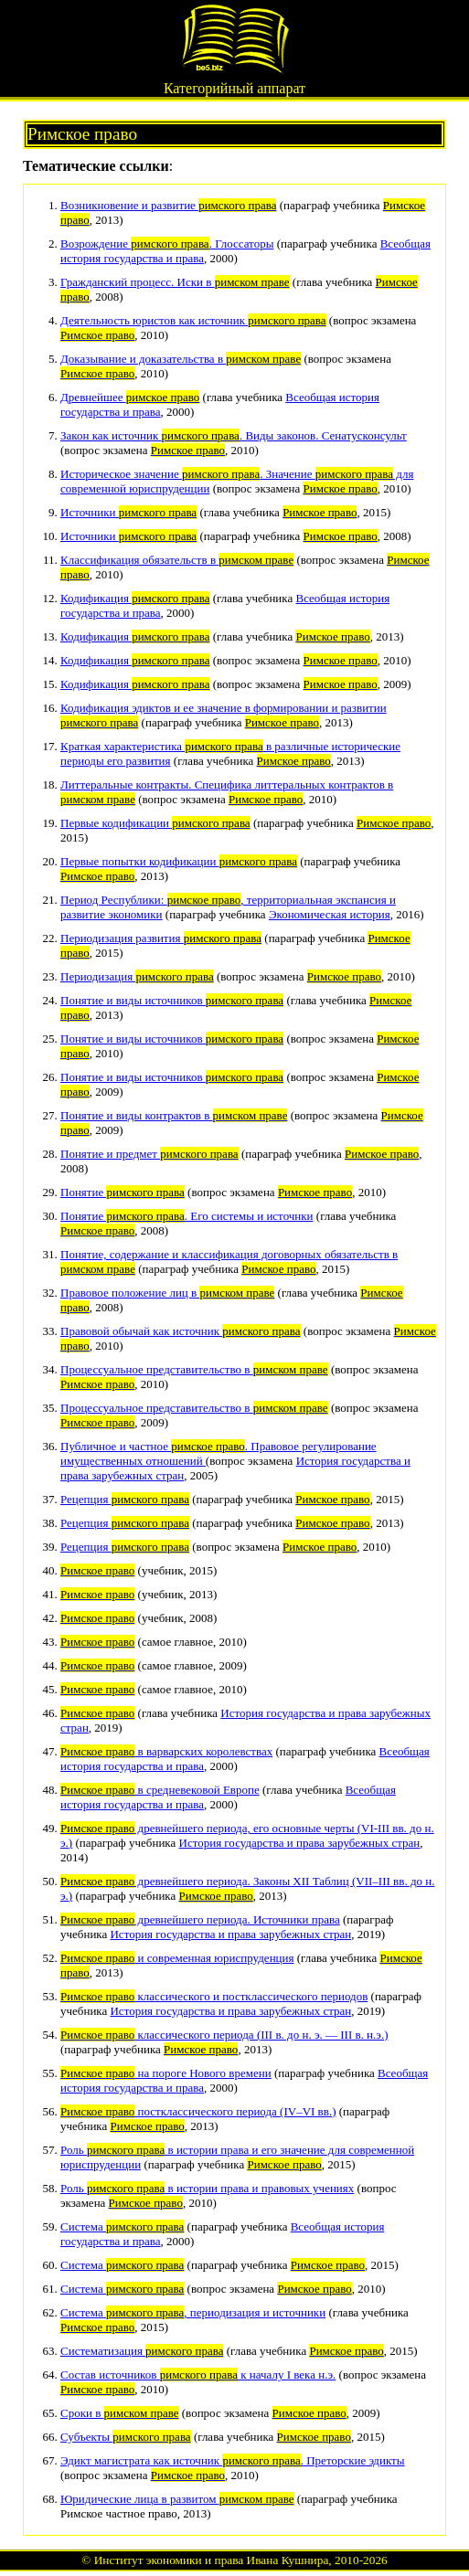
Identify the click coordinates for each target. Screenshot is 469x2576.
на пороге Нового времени (166, 2073)
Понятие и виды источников (171, 1000)
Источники (128, 512)
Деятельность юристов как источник (193, 320)
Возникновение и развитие (168, 205)
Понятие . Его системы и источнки (187, 1216)
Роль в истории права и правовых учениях (207, 2188)
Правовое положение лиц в (167, 1292)
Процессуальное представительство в (194, 1369)
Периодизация (137, 976)
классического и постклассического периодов (214, 1996)
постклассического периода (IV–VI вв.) (198, 2111)
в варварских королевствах (166, 1751)
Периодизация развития (160, 938)
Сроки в (119, 2413)
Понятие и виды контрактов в (173, 1115)
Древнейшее (129, 397)
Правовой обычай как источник (180, 1331)
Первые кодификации (155, 823)
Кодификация (134, 598)
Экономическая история (329, 914)
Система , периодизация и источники (192, 2312)
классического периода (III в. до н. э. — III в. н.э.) (224, 2034)
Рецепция (124, 1499)
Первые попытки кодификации (178, 861)
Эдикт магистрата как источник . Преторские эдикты (232, 2460)
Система (122, 2226)
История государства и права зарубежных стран (300, 1843)
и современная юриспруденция (176, 1958)
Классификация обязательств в (176, 560)
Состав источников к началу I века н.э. (198, 2374)
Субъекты (125, 2436)
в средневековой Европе (160, 1790)
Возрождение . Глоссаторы (166, 243)
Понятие (122, 1192)
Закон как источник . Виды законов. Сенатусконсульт (233, 435)
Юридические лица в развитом (177, 2499)
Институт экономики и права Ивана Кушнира (211, 2560)
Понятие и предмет (149, 1154)
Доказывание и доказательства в (180, 359)
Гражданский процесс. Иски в (175, 282)
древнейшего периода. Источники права (200, 1919)
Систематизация (141, 2351)
